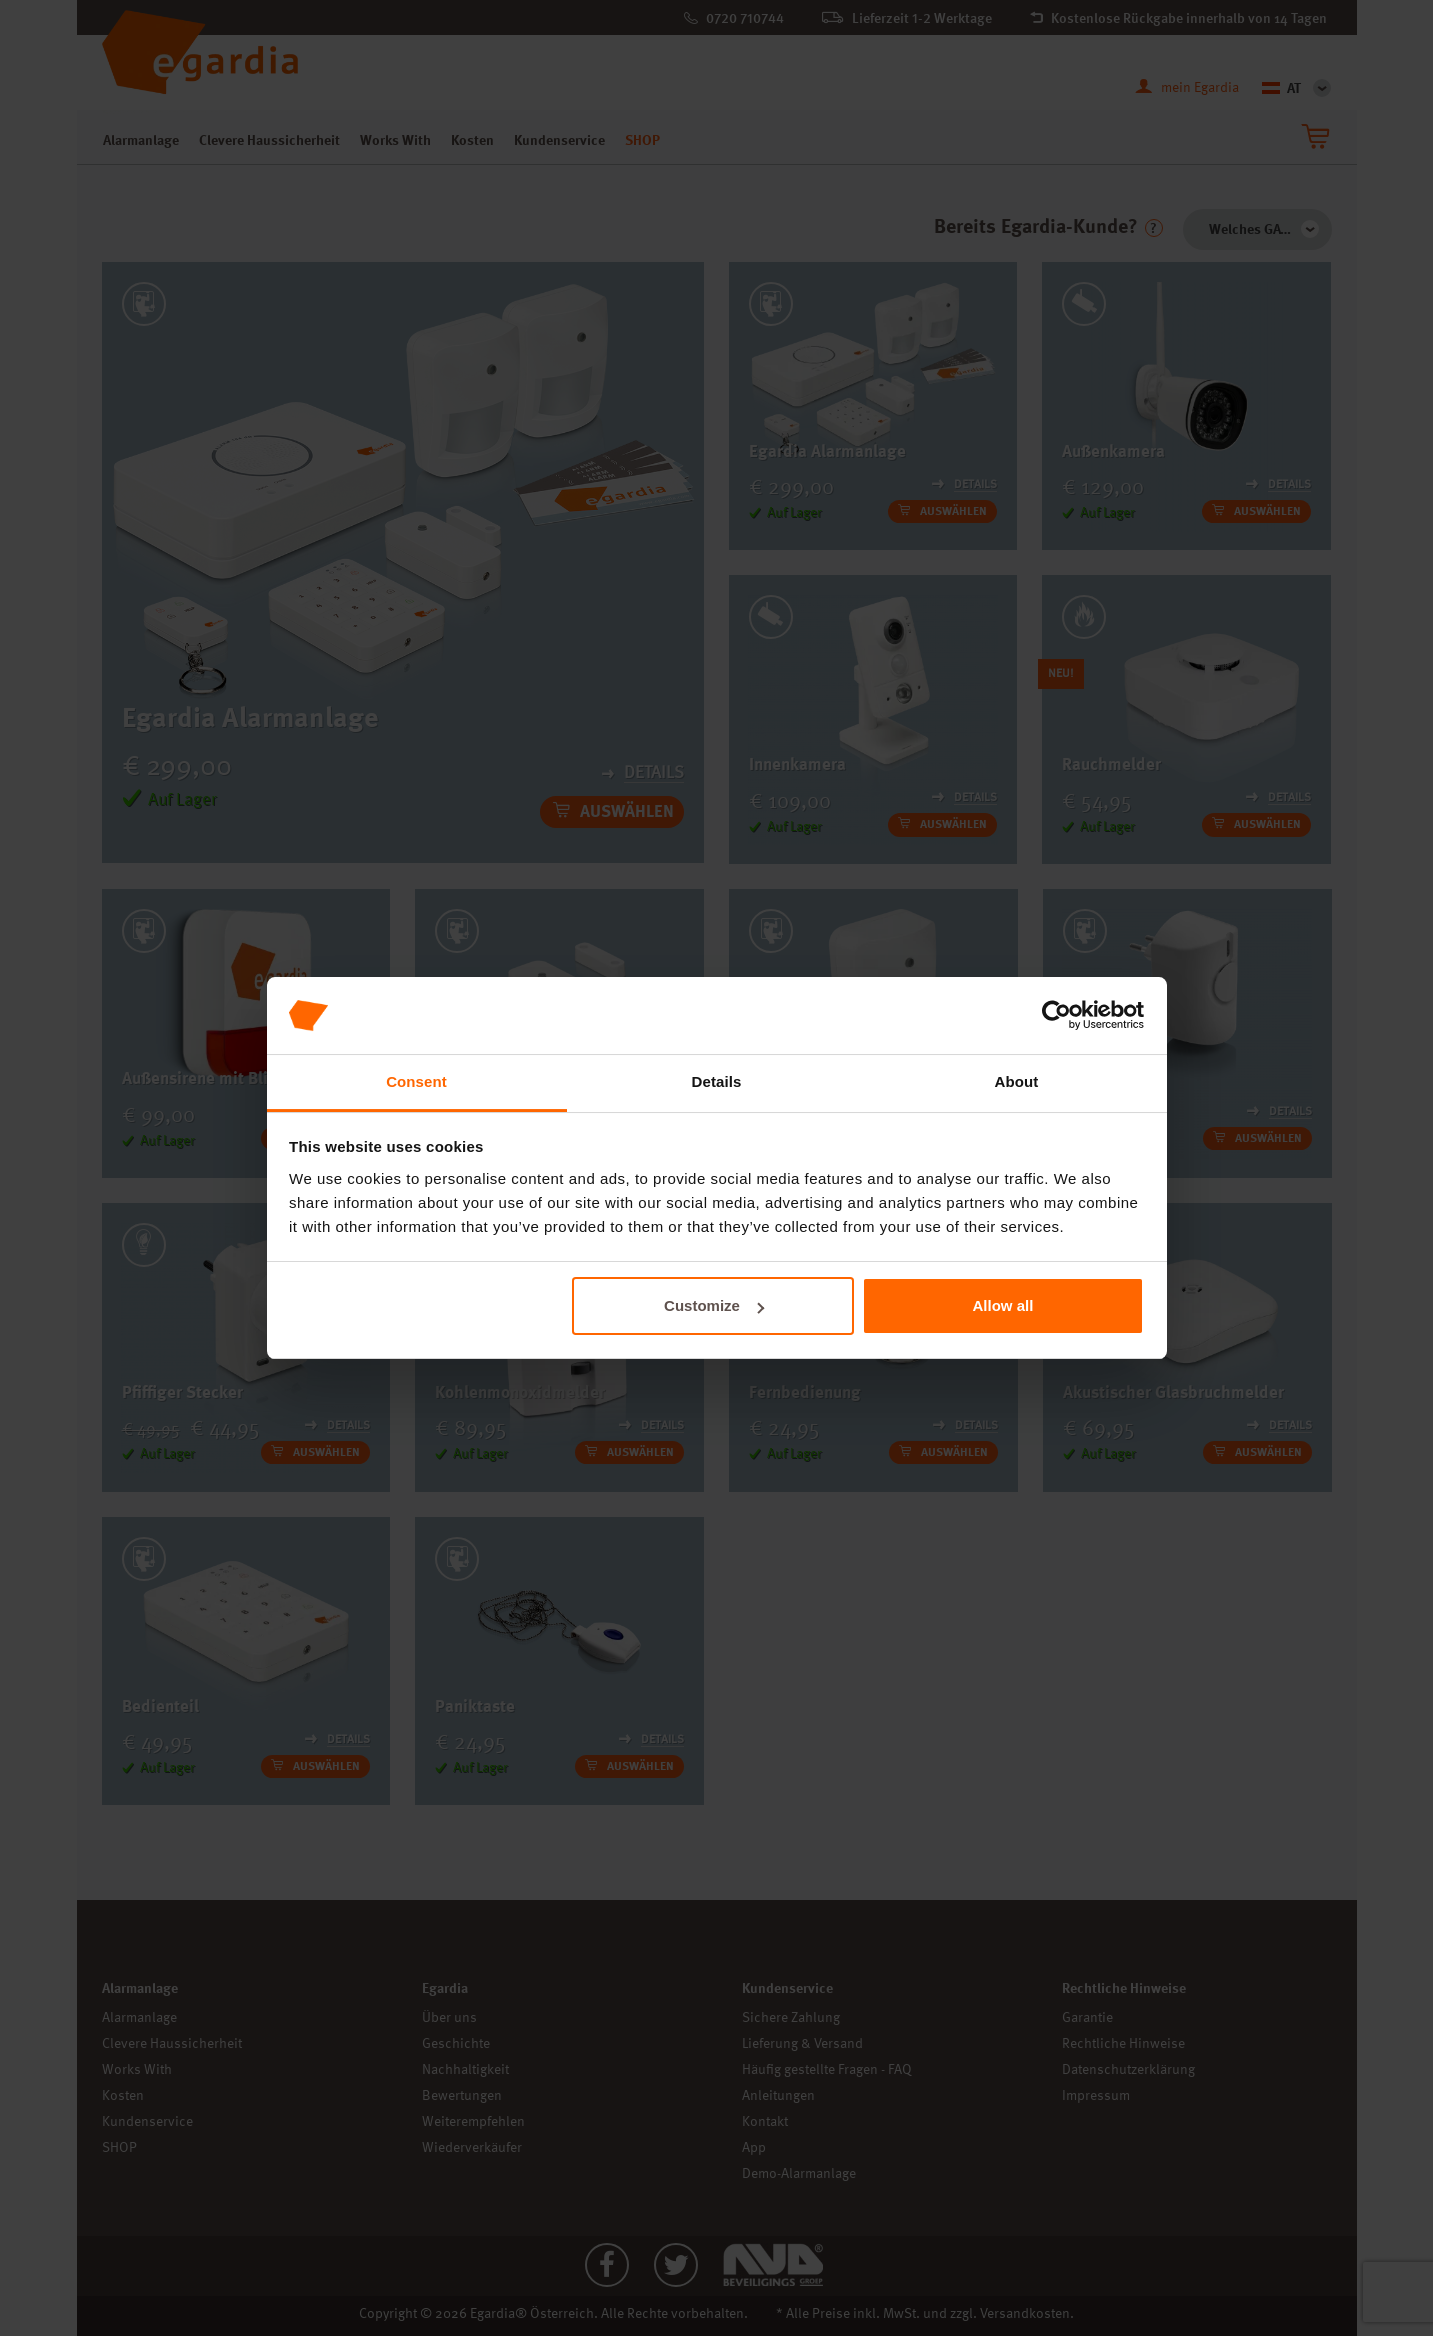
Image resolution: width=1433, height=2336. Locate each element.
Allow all (1003, 1305)
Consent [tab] (416, 1081)
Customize (714, 1305)
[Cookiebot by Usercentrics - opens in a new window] (1056, 1016)
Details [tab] (717, 1081)
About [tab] (1017, 1081)
